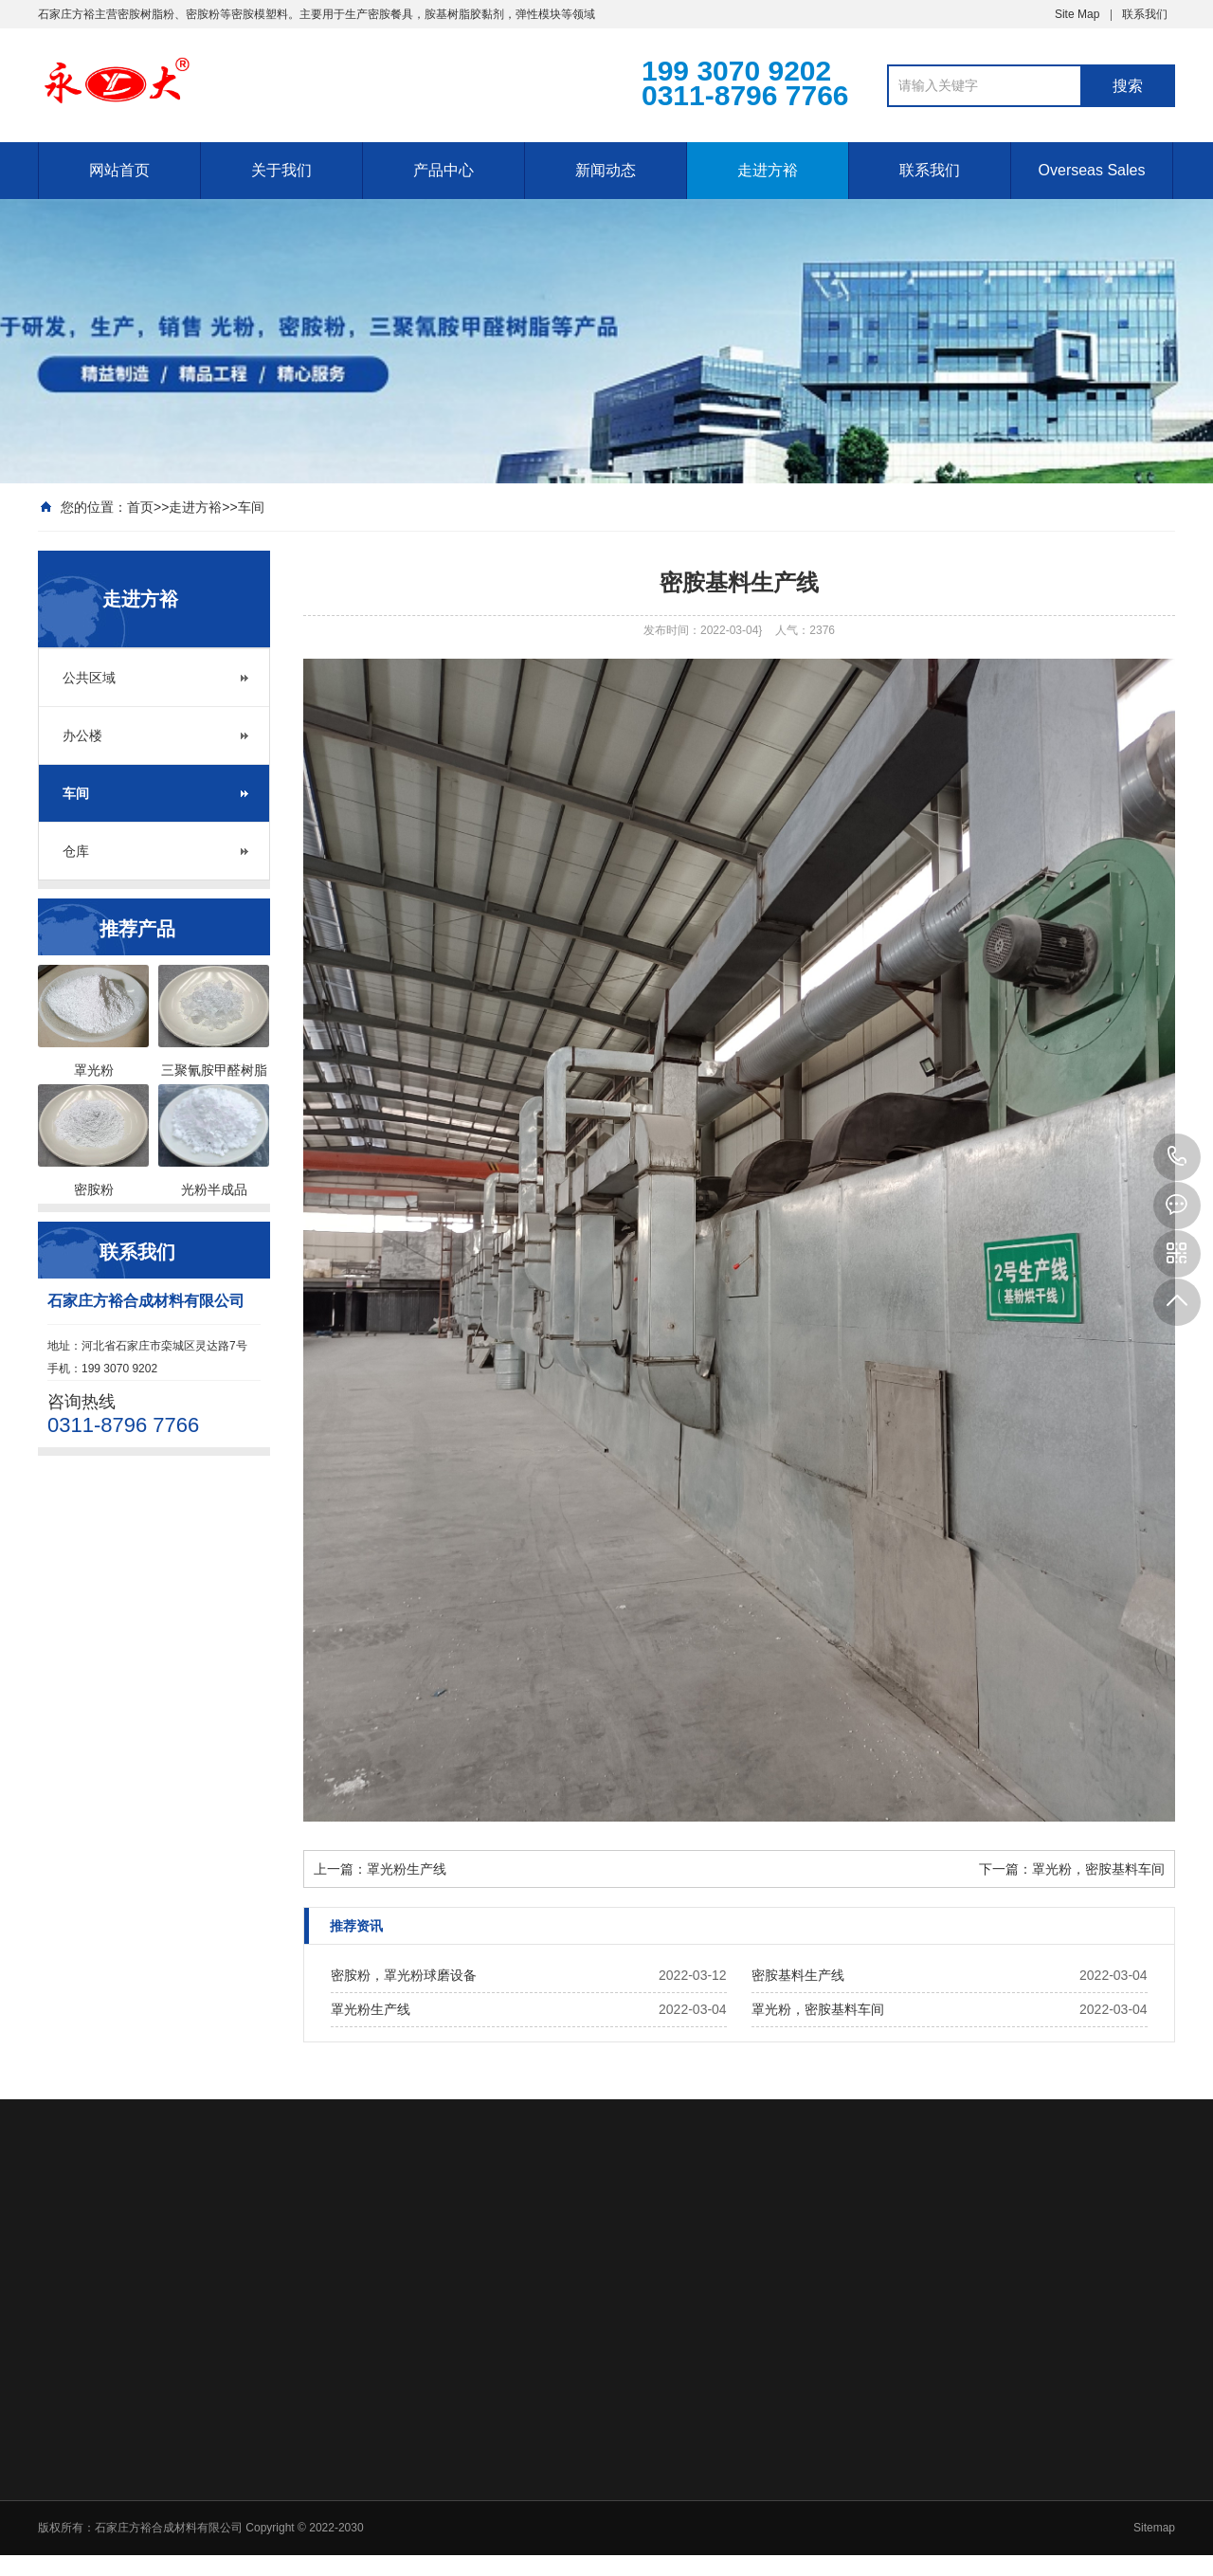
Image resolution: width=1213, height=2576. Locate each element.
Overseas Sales (1092, 170)
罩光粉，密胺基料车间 (1098, 1869)
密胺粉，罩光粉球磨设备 (404, 1975)
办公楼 (82, 735)
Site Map (1077, 14)
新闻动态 (605, 170)
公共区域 (89, 677)
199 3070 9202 (1177, 1157)
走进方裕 (767, 170)
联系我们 (1145, 14)
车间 (251, 507)
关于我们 (281, 170)
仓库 (76, 851)
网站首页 (119, 170)
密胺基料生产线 (797, 1975)
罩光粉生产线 (406, 1869)
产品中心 (443, 170)
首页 (140, 507)
